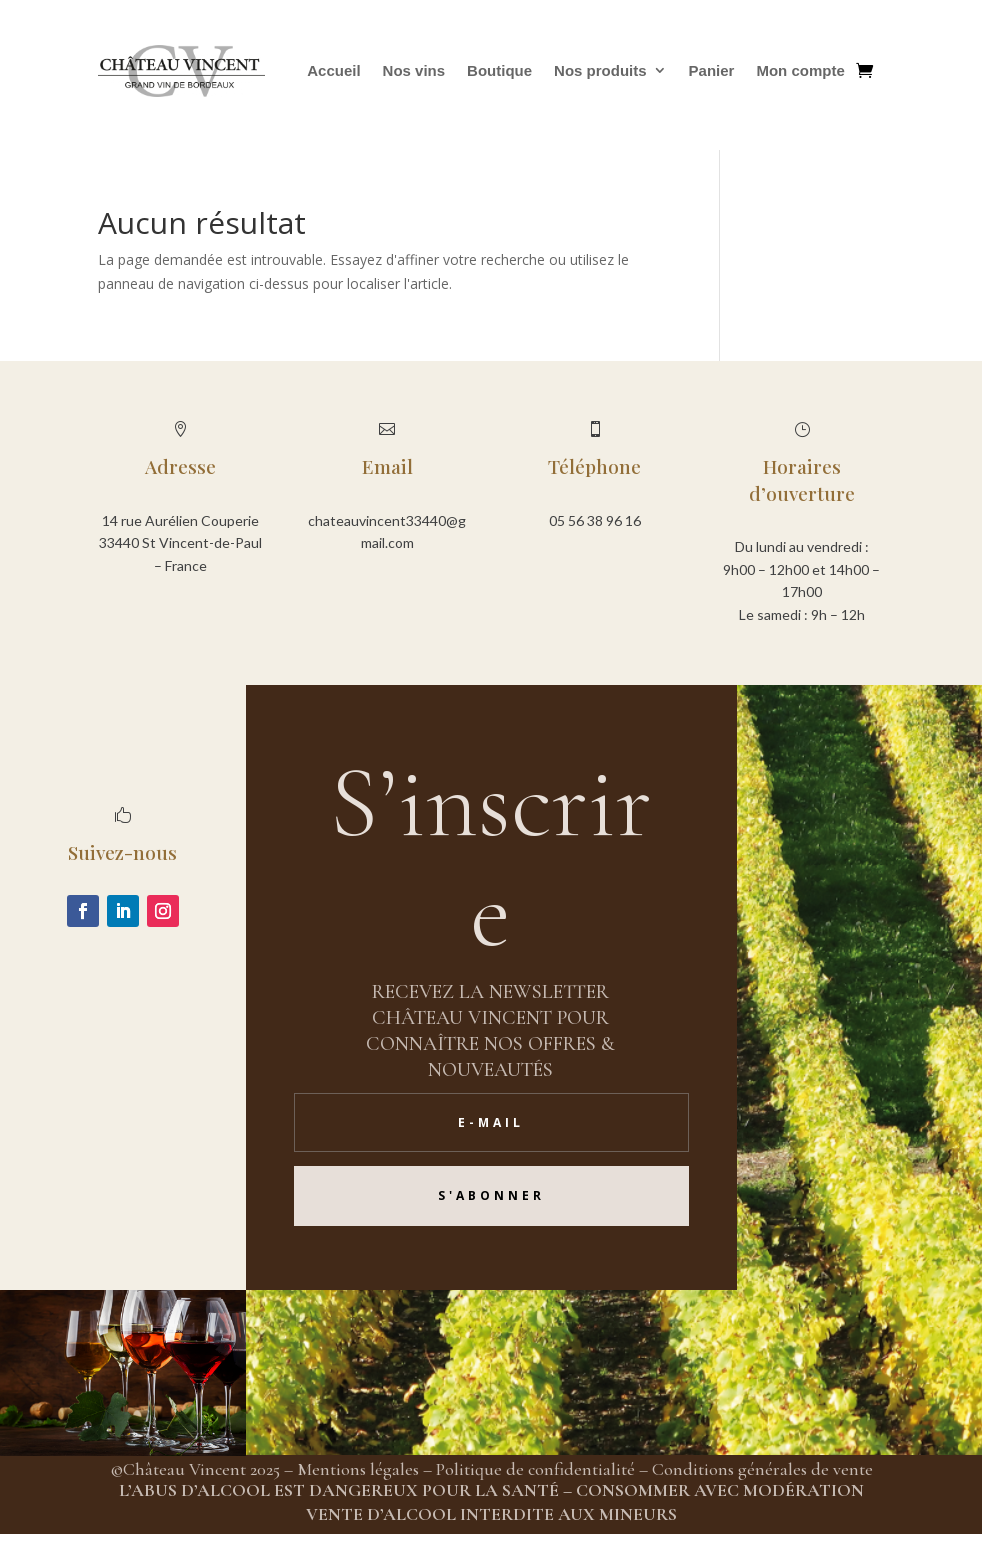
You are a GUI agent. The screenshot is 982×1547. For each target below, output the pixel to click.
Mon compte (800, 70)
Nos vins (414, 70)
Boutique (499, 70)
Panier (712, 70)
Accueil (333, 70)
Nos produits (600, 70)
